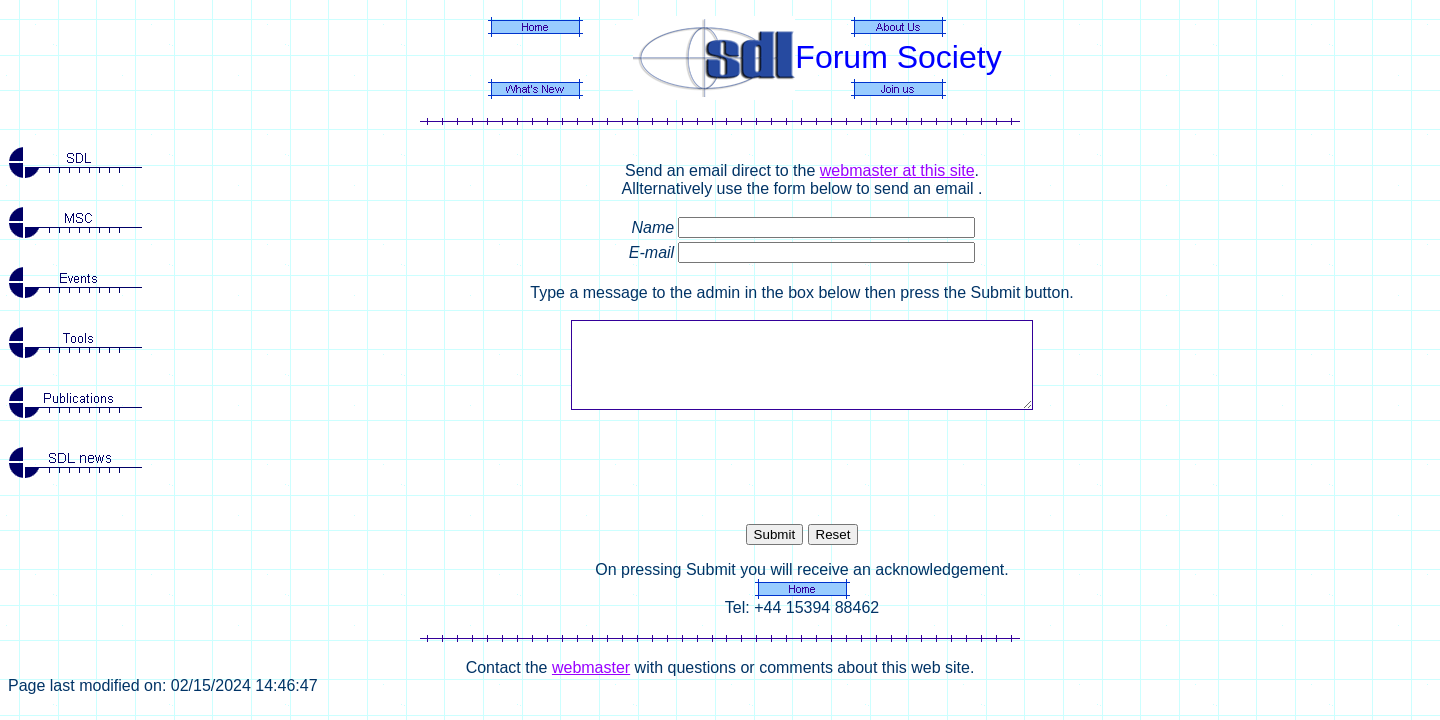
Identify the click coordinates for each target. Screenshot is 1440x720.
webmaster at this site (897, 170)
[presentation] (802, 467)
